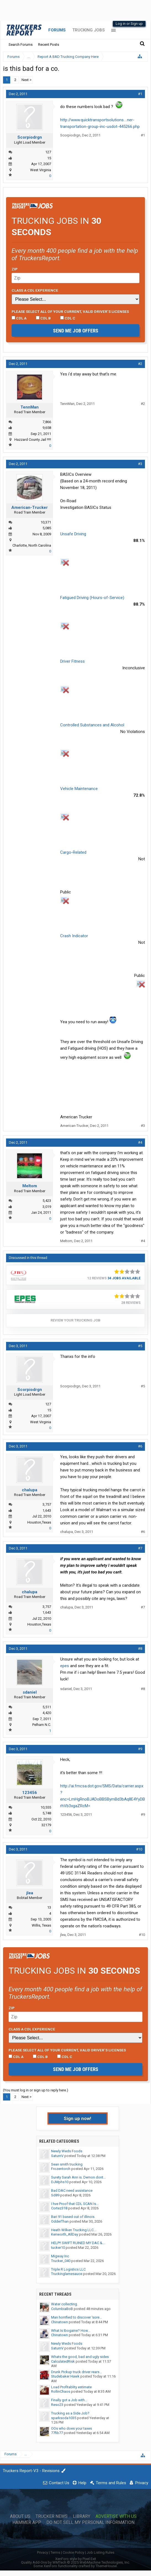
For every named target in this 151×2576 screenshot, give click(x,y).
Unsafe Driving (73, 533)
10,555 (46, 1807)
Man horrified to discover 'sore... (76, 2317)
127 (48, 152)
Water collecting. (64, 2304)
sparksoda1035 (63, 2418)
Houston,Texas (39, 1522)
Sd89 (55, 2195)
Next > (26, 80)
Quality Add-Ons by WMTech (75, 2562)
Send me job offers (75, 331)
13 (49, 1907)
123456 (29, 1792)
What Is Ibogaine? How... (70, 2330)
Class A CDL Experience (35, 290)
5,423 (47, 1201)
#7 (140, 1548)
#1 (140, 94)
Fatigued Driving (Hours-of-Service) (92, 597)
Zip (15, 269)
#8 (140, 1648)
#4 (140, 1142)
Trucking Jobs (88, 30)
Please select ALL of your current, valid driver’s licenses (70, 311)
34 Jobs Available (124, 1278)
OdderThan (60, 2221)
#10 (139, 1849)
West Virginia (40, 170)
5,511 (47, 1707)
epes (64, 1665)
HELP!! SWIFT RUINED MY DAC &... (78, 2243)
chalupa (29, 1489)
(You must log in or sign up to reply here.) (35, 2090)
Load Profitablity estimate (71, 2387)
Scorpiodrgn (29, 137)
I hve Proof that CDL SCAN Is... (75, 2204)
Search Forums (21, 44)
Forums (57, 30)
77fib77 (57, 2433)
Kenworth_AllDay (64, 2234)
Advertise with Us (116, 2516)
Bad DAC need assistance (71, 2190)
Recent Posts (48, 44)
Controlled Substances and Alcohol (92, 724)
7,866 (47, 422)
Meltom (29, 1185)
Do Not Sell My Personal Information (90, 2522)
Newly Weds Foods (66, 2151)
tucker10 (58, 2247)
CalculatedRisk (63, 2361)
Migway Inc (60, 2256)
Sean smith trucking (67, 2164)
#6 (140, 1446)
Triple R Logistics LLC (68, 2269)
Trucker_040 (60, 2261)
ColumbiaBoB (62, 2309)
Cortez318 (59, 2208)
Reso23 (57, 2405)
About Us (20, 2516)
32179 (46, 1825)
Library (81, 2516)
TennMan (29, 407)
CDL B (43, 318)
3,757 (47, 1504)
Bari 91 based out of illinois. (73, 2217)
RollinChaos (60, 2391)
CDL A (19, 318)
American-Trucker (29, 507)
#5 (140, 1346)
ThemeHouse (106, 2566)
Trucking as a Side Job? (70, 2413)
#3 (140, 464)
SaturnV (57, 2156)
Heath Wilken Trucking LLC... (73, 2230)
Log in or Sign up (129, 24)
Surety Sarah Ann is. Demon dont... (78, 2177)
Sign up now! (77, 2118)
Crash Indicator (74, 935)
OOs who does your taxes (71, 2428)
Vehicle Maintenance (79, 788)
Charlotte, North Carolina (31, 545)
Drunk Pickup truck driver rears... (76, 2372)
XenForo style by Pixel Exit (75, 2559)
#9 (140, 1749)
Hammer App (26, 2522)
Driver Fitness (72, 661)
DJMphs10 (59, 2182)
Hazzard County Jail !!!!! (32, 439)
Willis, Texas (41, 1925)
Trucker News (52, 2516)
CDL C (67, 318)
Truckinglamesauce (66, 2274)
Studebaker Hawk (65, 2376)
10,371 (46, 522)
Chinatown (59, 2322)
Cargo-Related (73, 852)
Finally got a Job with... (69, 2400)
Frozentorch (60, 2169)
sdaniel (30, 1692)
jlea (29, 1892)
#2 (140, 364)
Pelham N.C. (41, 1725)
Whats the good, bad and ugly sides (80, 2357)
